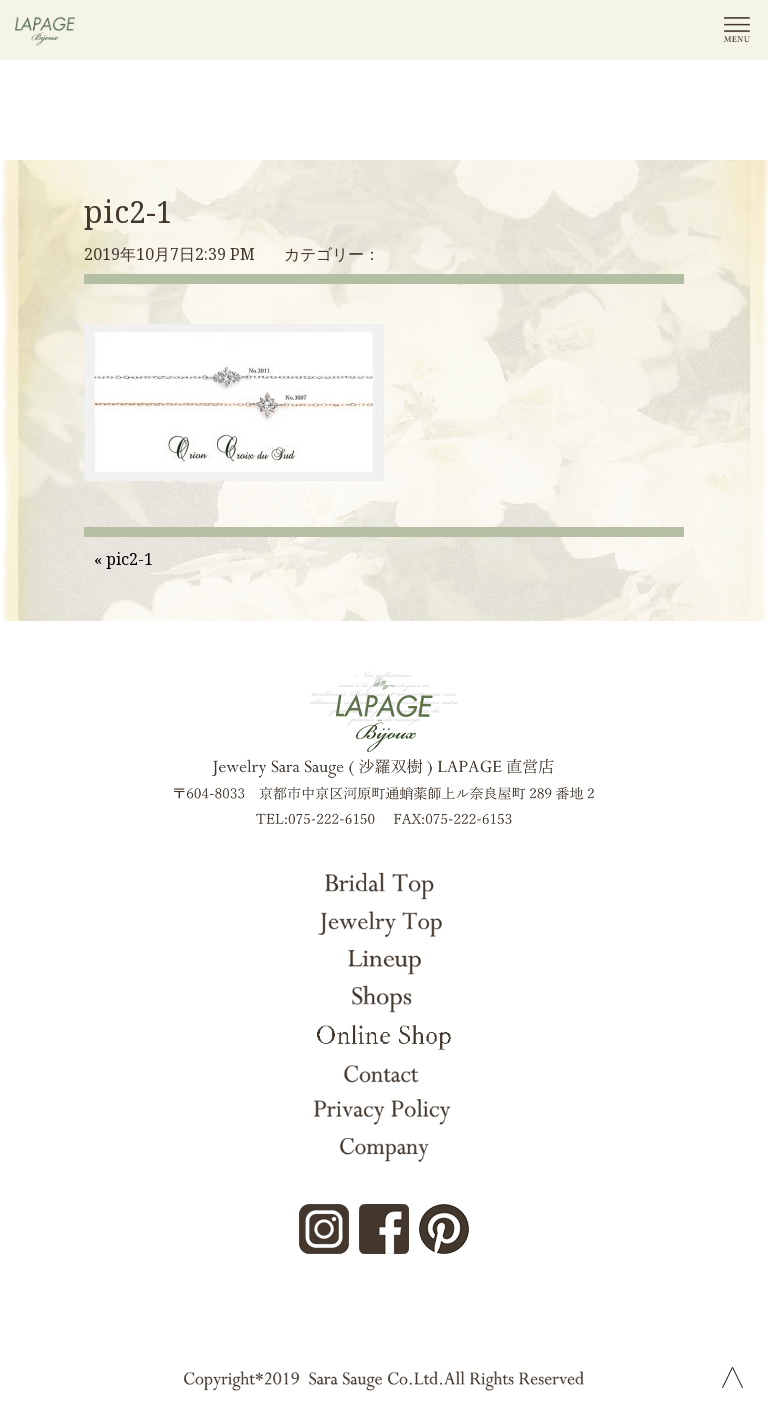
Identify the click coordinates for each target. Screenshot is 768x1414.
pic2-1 (128, 211)
